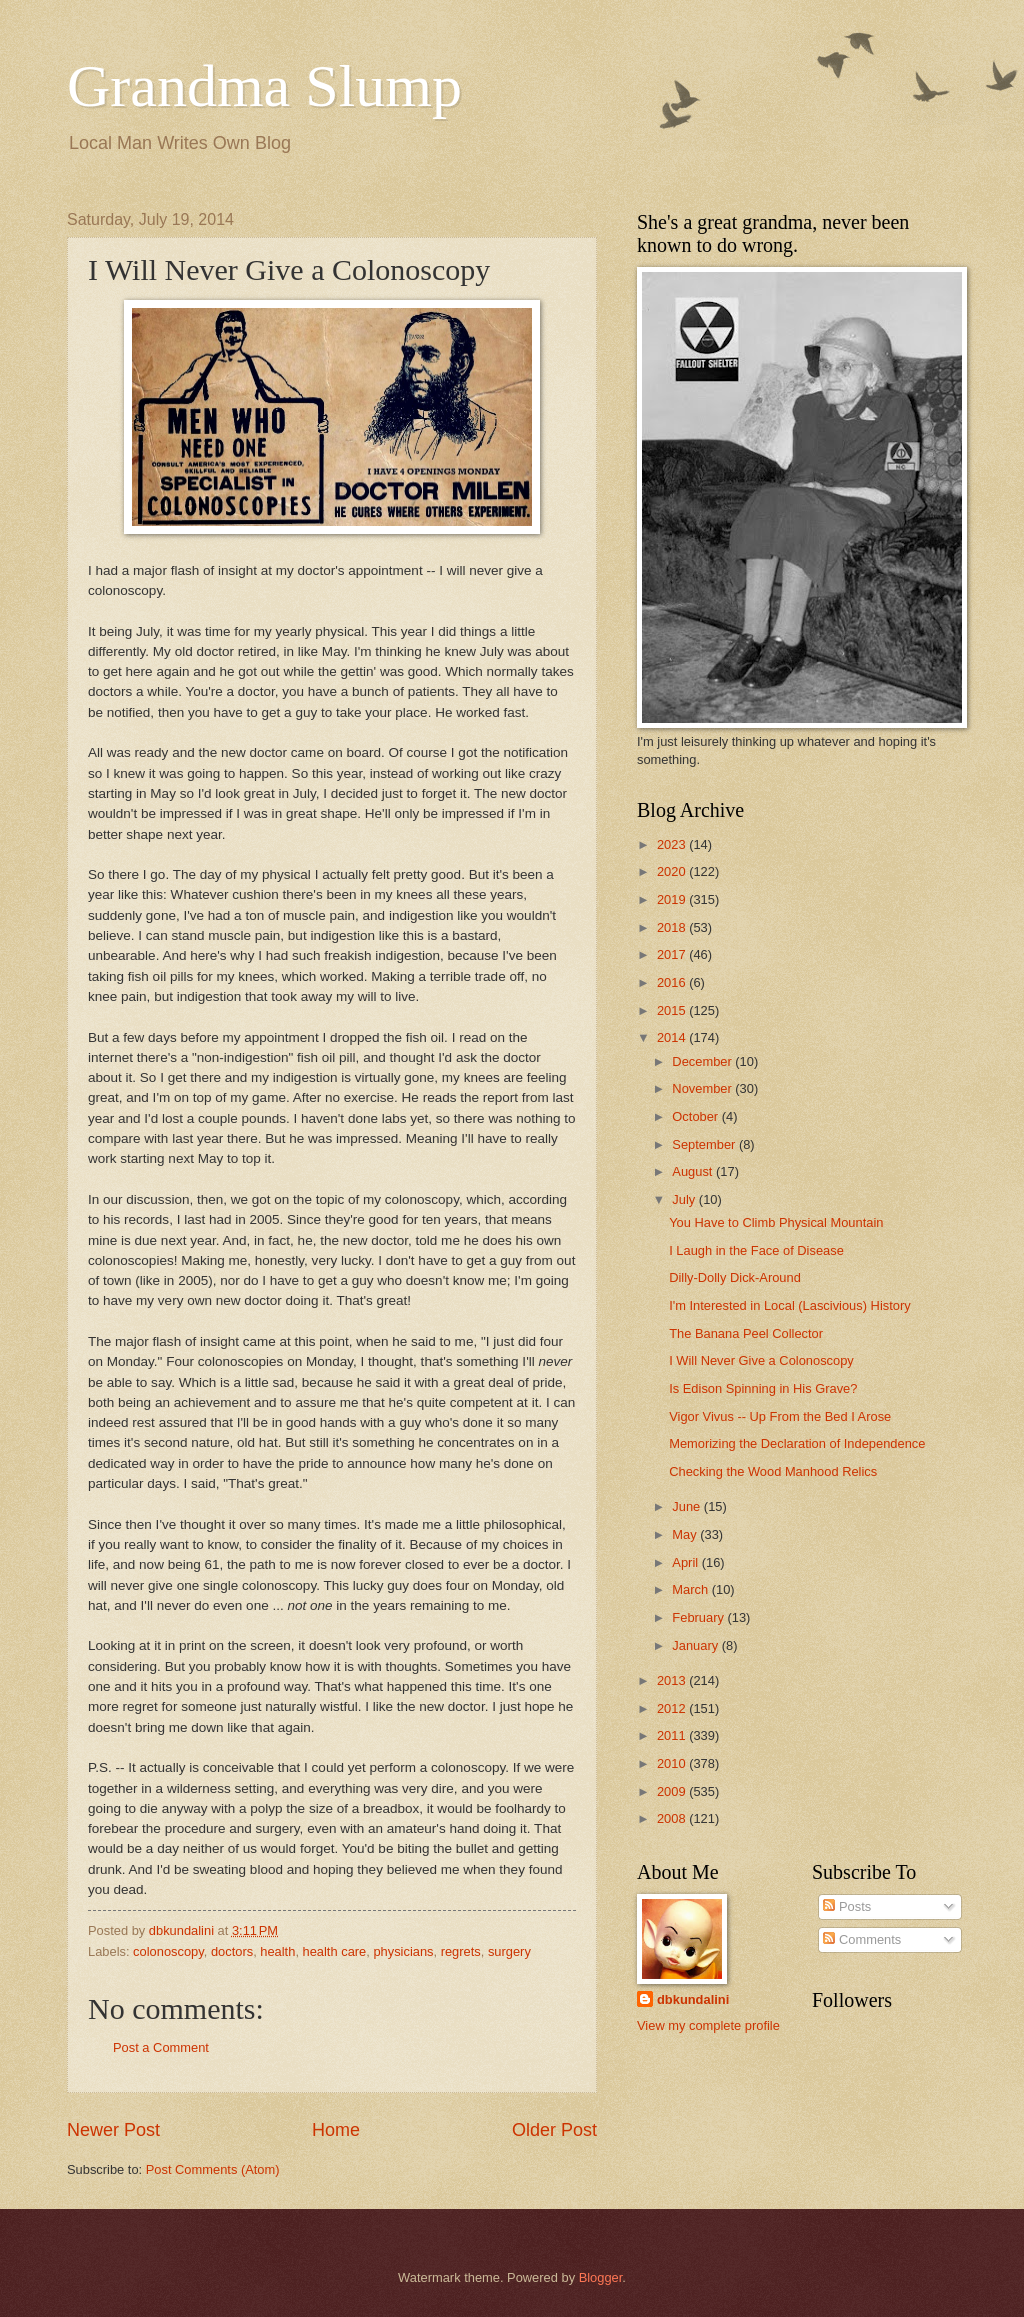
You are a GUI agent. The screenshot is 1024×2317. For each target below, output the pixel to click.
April (686, 1562)
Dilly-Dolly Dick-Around (735, 1277)
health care (335, 1951)
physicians (403, 1951)
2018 (673, 927)
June (688, 1506)
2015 (673, 1010)
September (705, 1144)
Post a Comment (161, 2047)
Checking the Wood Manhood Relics (773, 1471)
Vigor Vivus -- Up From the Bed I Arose (780, 1416)
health (277, 1951)
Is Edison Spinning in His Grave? (763, 1388)
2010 (673, 1763)
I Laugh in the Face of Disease (756, 1250)
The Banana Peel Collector (746, 1333)
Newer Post (113, 2130)
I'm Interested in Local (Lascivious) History (789, 1305)
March (691, 1589)
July (685, 1199)
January (696, 1645)
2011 (673, 1735)
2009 (673, 1791)
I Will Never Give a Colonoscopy (761, 1360)
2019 (673, 899)
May (686, 1534)
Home (336, 2130)
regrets (461, 1951)
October (696, 1116)
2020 (673, 871)
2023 (673, 844)
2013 (673, 1680)
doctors (232, 1951)
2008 (673, 1818)
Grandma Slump (264, 86)
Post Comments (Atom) (213, 2169)
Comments (862, 1939)
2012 (673, 1708)
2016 (673, 982)
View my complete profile (708, 2025)
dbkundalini (693, 1999)
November (703, 1088)
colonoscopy (168, 1951)
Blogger (601, 2277)
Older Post (554, 2130)
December (703, 1061)
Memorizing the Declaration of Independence (797, 1443)
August (694, 1171)
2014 (673, 1037)
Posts (847, 1906)
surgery (509, 1951)
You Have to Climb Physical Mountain (776, 1222)
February (699, 1617)
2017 (673, 954)
